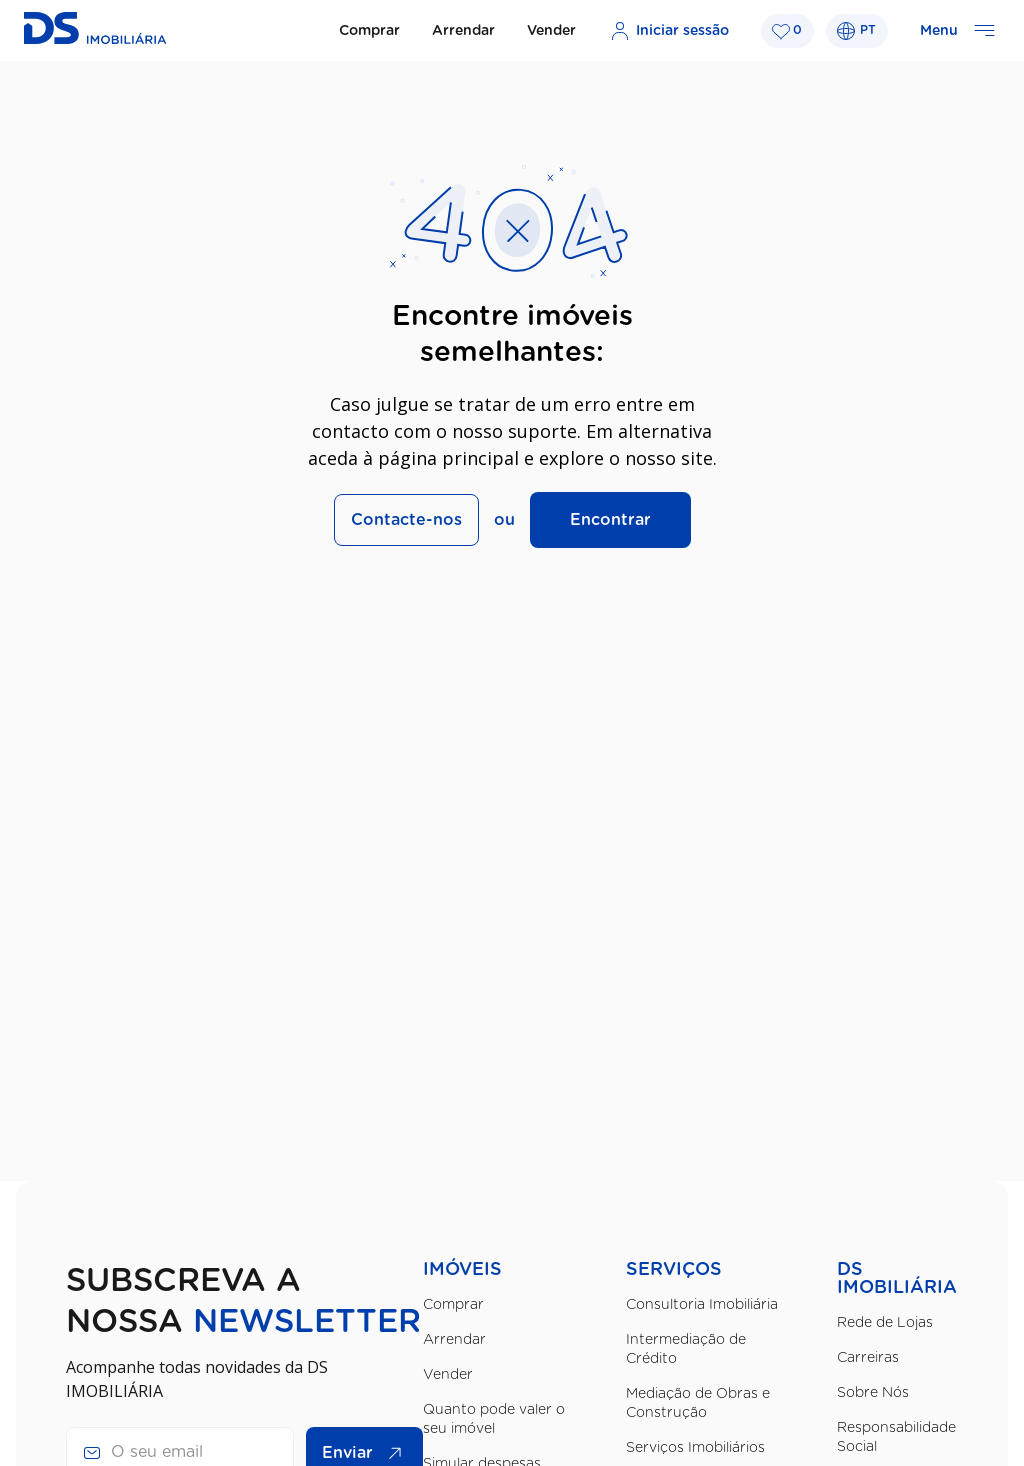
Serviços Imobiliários (695, 1448)
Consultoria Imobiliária (702, 1305)
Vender (551, 31)
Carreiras (868, 1358)
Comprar (369, 31)
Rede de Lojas (885, 1323)
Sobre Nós (873, 1393)
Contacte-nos (406, 520)
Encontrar (610, 520)
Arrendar (463, 31)
